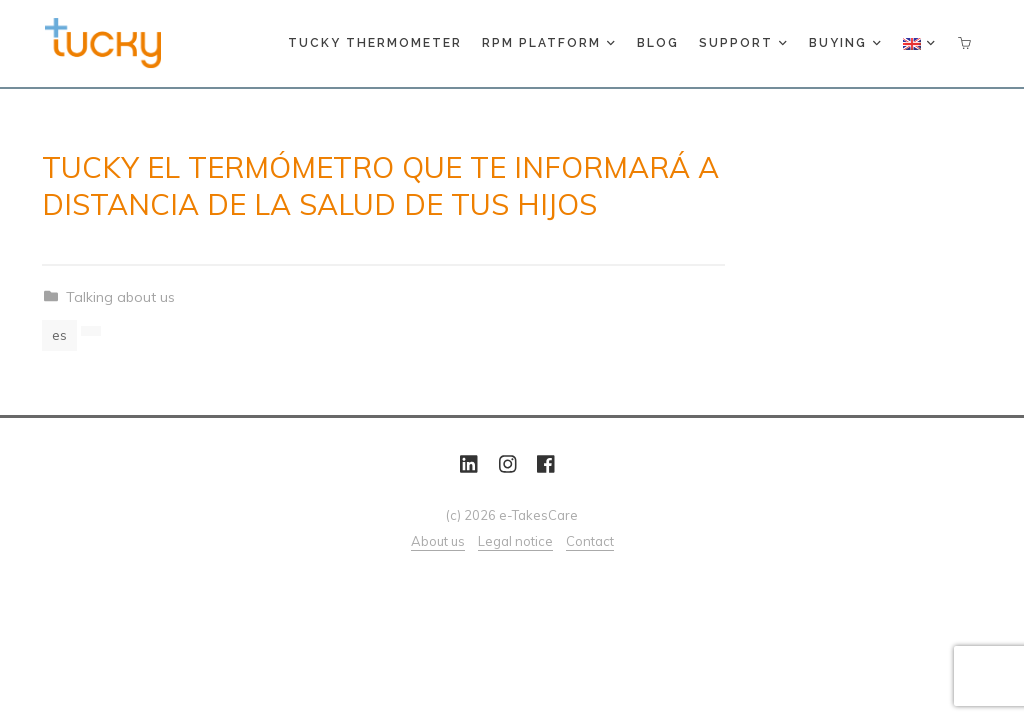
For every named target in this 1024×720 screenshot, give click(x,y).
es (59, 335)
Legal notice (515, 541)
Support (742, 43)
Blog (658, 43)
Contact (590, 541)
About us (438, 541)
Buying (844, 43)
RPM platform (548, 43)
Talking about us (120, 297)
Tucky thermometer (375, 43)
